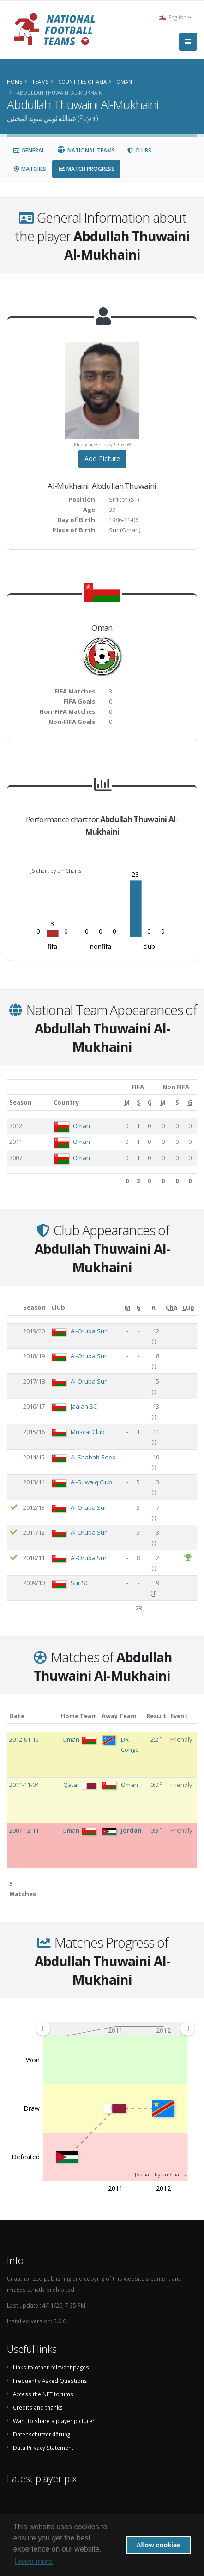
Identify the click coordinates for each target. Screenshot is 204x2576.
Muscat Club (88, 1432)
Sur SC (80, 1583)
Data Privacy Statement (43, 2447)
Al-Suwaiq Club (91, 1482)
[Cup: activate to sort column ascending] (188, 1307)
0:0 (155, 1784)
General (29, 150)
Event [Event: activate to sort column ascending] (179, 1716)
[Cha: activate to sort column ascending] (171, 1307)
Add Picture (102, 458)
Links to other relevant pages (51, 2367)
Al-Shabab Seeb (93, 1457)
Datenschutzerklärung (41, 2434)
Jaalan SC (84, 1406)
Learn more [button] (34, 2561)
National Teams (86, 150)
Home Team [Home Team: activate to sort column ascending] (78, 1716)
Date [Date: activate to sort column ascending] (16, 1716)
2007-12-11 (24, 1830)
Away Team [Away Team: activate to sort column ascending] (119, 1716)
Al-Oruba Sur (89, 1331)
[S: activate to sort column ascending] (138, 1102)
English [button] (175, 17)
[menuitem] (115, 2028)
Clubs (139, 150)
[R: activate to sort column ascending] (153, 1307)
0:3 (155, 1830)
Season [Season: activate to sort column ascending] (20, 1102)
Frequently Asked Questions (50, 2380)
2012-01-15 (24, 1739)
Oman (81, 1126)
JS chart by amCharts (55, 870)
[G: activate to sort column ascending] (149, 1102)
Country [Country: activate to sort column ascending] (66, 1102)
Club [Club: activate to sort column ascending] (58, 1307)
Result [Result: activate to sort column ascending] (156, 1716)
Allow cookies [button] (158, 2545)
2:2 (155, 1739)
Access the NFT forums (43, 2394)
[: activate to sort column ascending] (14, 1307)
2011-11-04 (24, 1784)
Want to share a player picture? (53, 2420)
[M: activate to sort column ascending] (127, 1102)
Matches (29, 169)
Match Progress (86, 169)
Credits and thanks (38, 2407)
